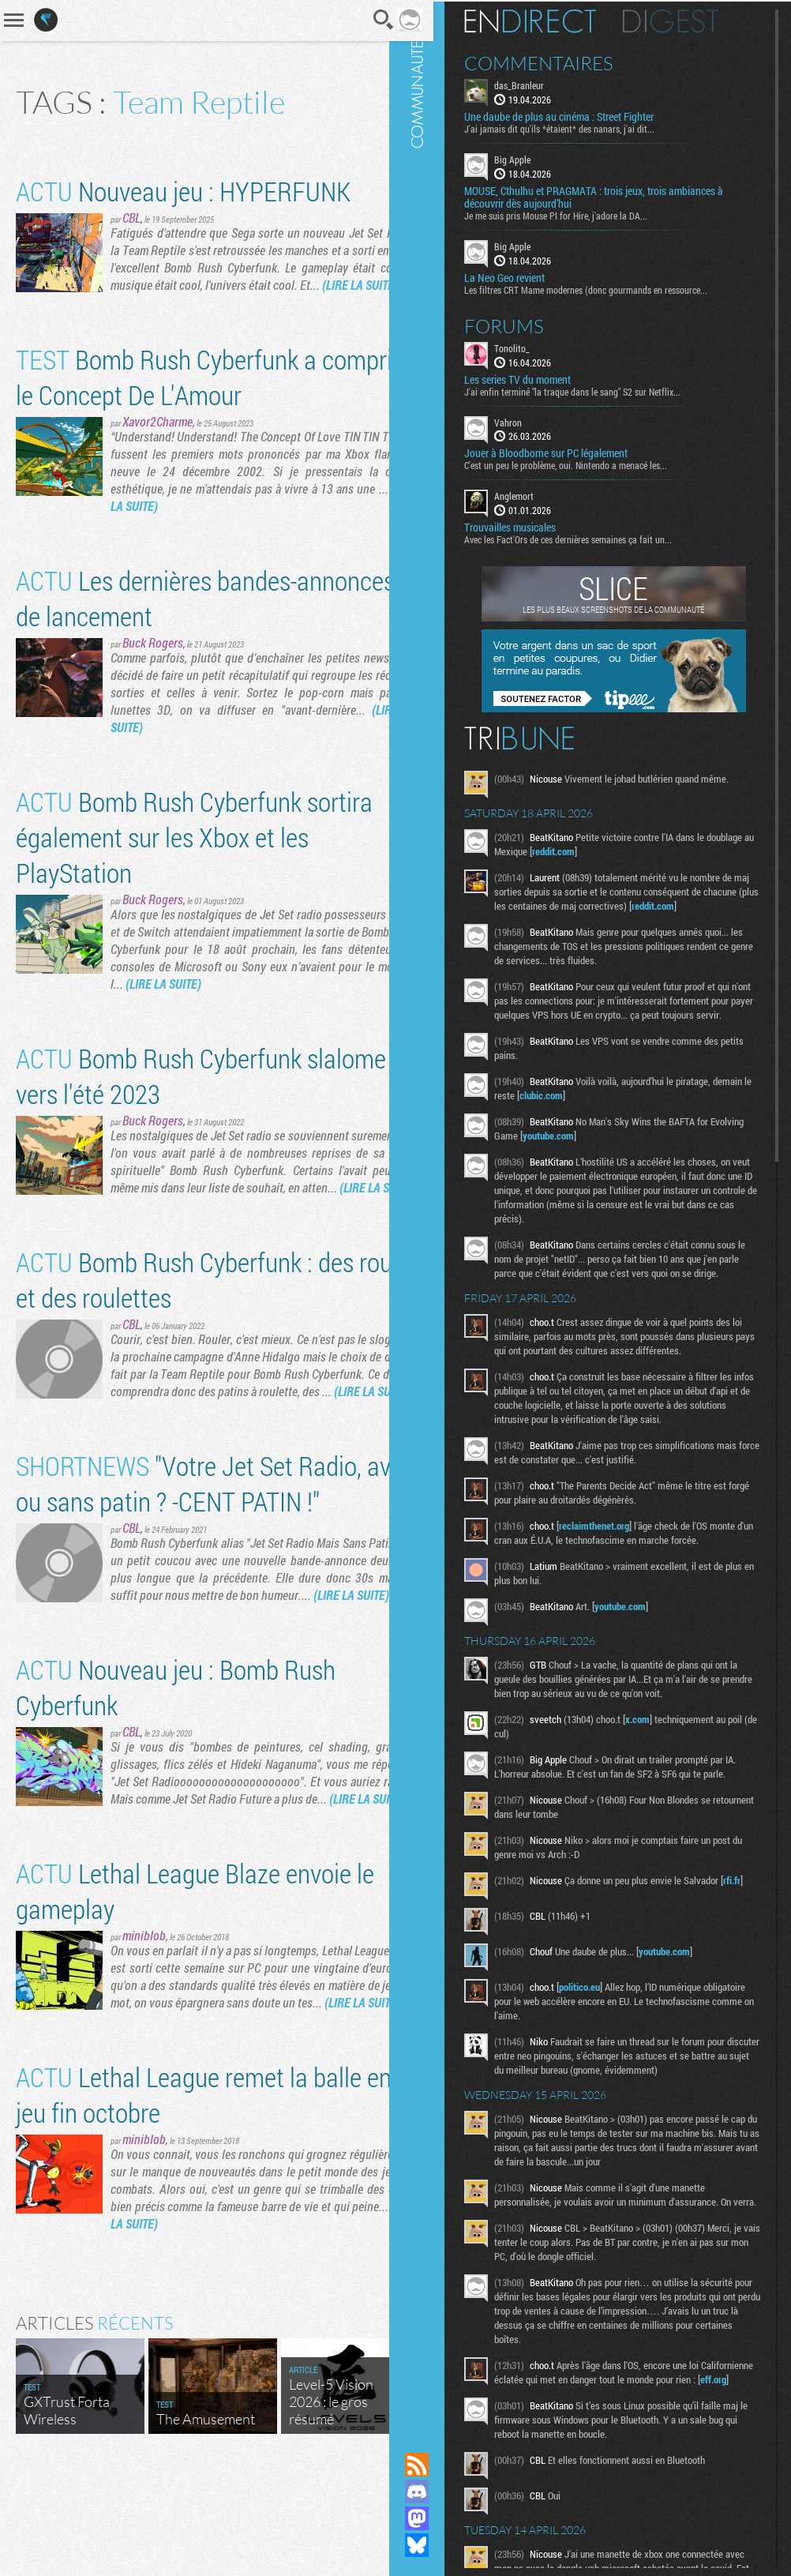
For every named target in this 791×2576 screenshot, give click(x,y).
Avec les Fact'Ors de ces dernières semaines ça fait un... (591, 537)
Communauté (439, 1211)
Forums (527, 324)
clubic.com (605, 1108)
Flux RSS (440, 2464)
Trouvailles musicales (533, 526)
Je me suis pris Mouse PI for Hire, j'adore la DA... (578, 214)
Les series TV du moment (540, 377)
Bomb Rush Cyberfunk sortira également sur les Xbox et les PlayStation (194, 854)
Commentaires (561, 61)
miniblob (144, 2022)
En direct (553, 20)
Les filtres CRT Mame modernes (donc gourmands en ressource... (608, 287)
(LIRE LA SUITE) (197, 302)
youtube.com (606, 1148)
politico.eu (602, 2033)
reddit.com (626, 850)
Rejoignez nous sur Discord (440, 2491)
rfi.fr (528, 1935)
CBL (131, 217)
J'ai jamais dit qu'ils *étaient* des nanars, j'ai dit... (582, 127)
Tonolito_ (535, 346)
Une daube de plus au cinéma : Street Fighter (582, 115)
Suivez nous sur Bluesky (440, 2545)
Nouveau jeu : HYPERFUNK (183, 190)
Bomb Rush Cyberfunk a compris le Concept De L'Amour (172, 394)
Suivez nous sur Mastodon (440, 2518)
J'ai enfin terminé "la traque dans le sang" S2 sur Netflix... (595, 389)
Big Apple (535, 158)
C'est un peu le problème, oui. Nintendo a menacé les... (588, 463)
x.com (660, 1760)
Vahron (531, 420)
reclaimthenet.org (617, 1567)
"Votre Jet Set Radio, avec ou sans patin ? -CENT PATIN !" (194, 1535)
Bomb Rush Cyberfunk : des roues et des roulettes (185, 1314)
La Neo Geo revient (527, 275)
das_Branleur (542, 83)
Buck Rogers (152, 660)
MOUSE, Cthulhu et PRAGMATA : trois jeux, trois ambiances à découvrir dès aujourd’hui (616, 195)
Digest (693, 20)
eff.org (555, 2453)
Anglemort (537, 494)
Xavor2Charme (157, 438)
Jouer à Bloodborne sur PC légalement (568, 451)
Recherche (362, 20)
